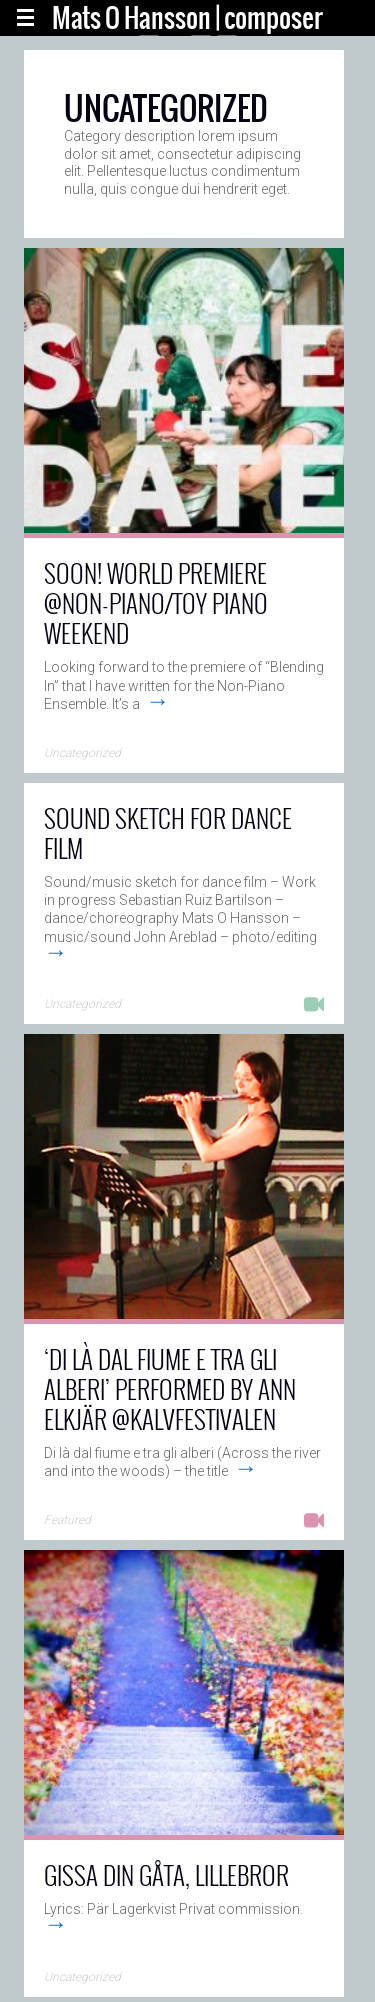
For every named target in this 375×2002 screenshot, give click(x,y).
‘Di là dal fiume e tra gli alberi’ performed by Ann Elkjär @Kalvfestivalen (170, 1388)
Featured (67, 1520)
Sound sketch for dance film (168, 832)
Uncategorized (82, 753)
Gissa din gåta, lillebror (166, 1874)
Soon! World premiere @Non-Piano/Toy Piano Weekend (156, 602)
